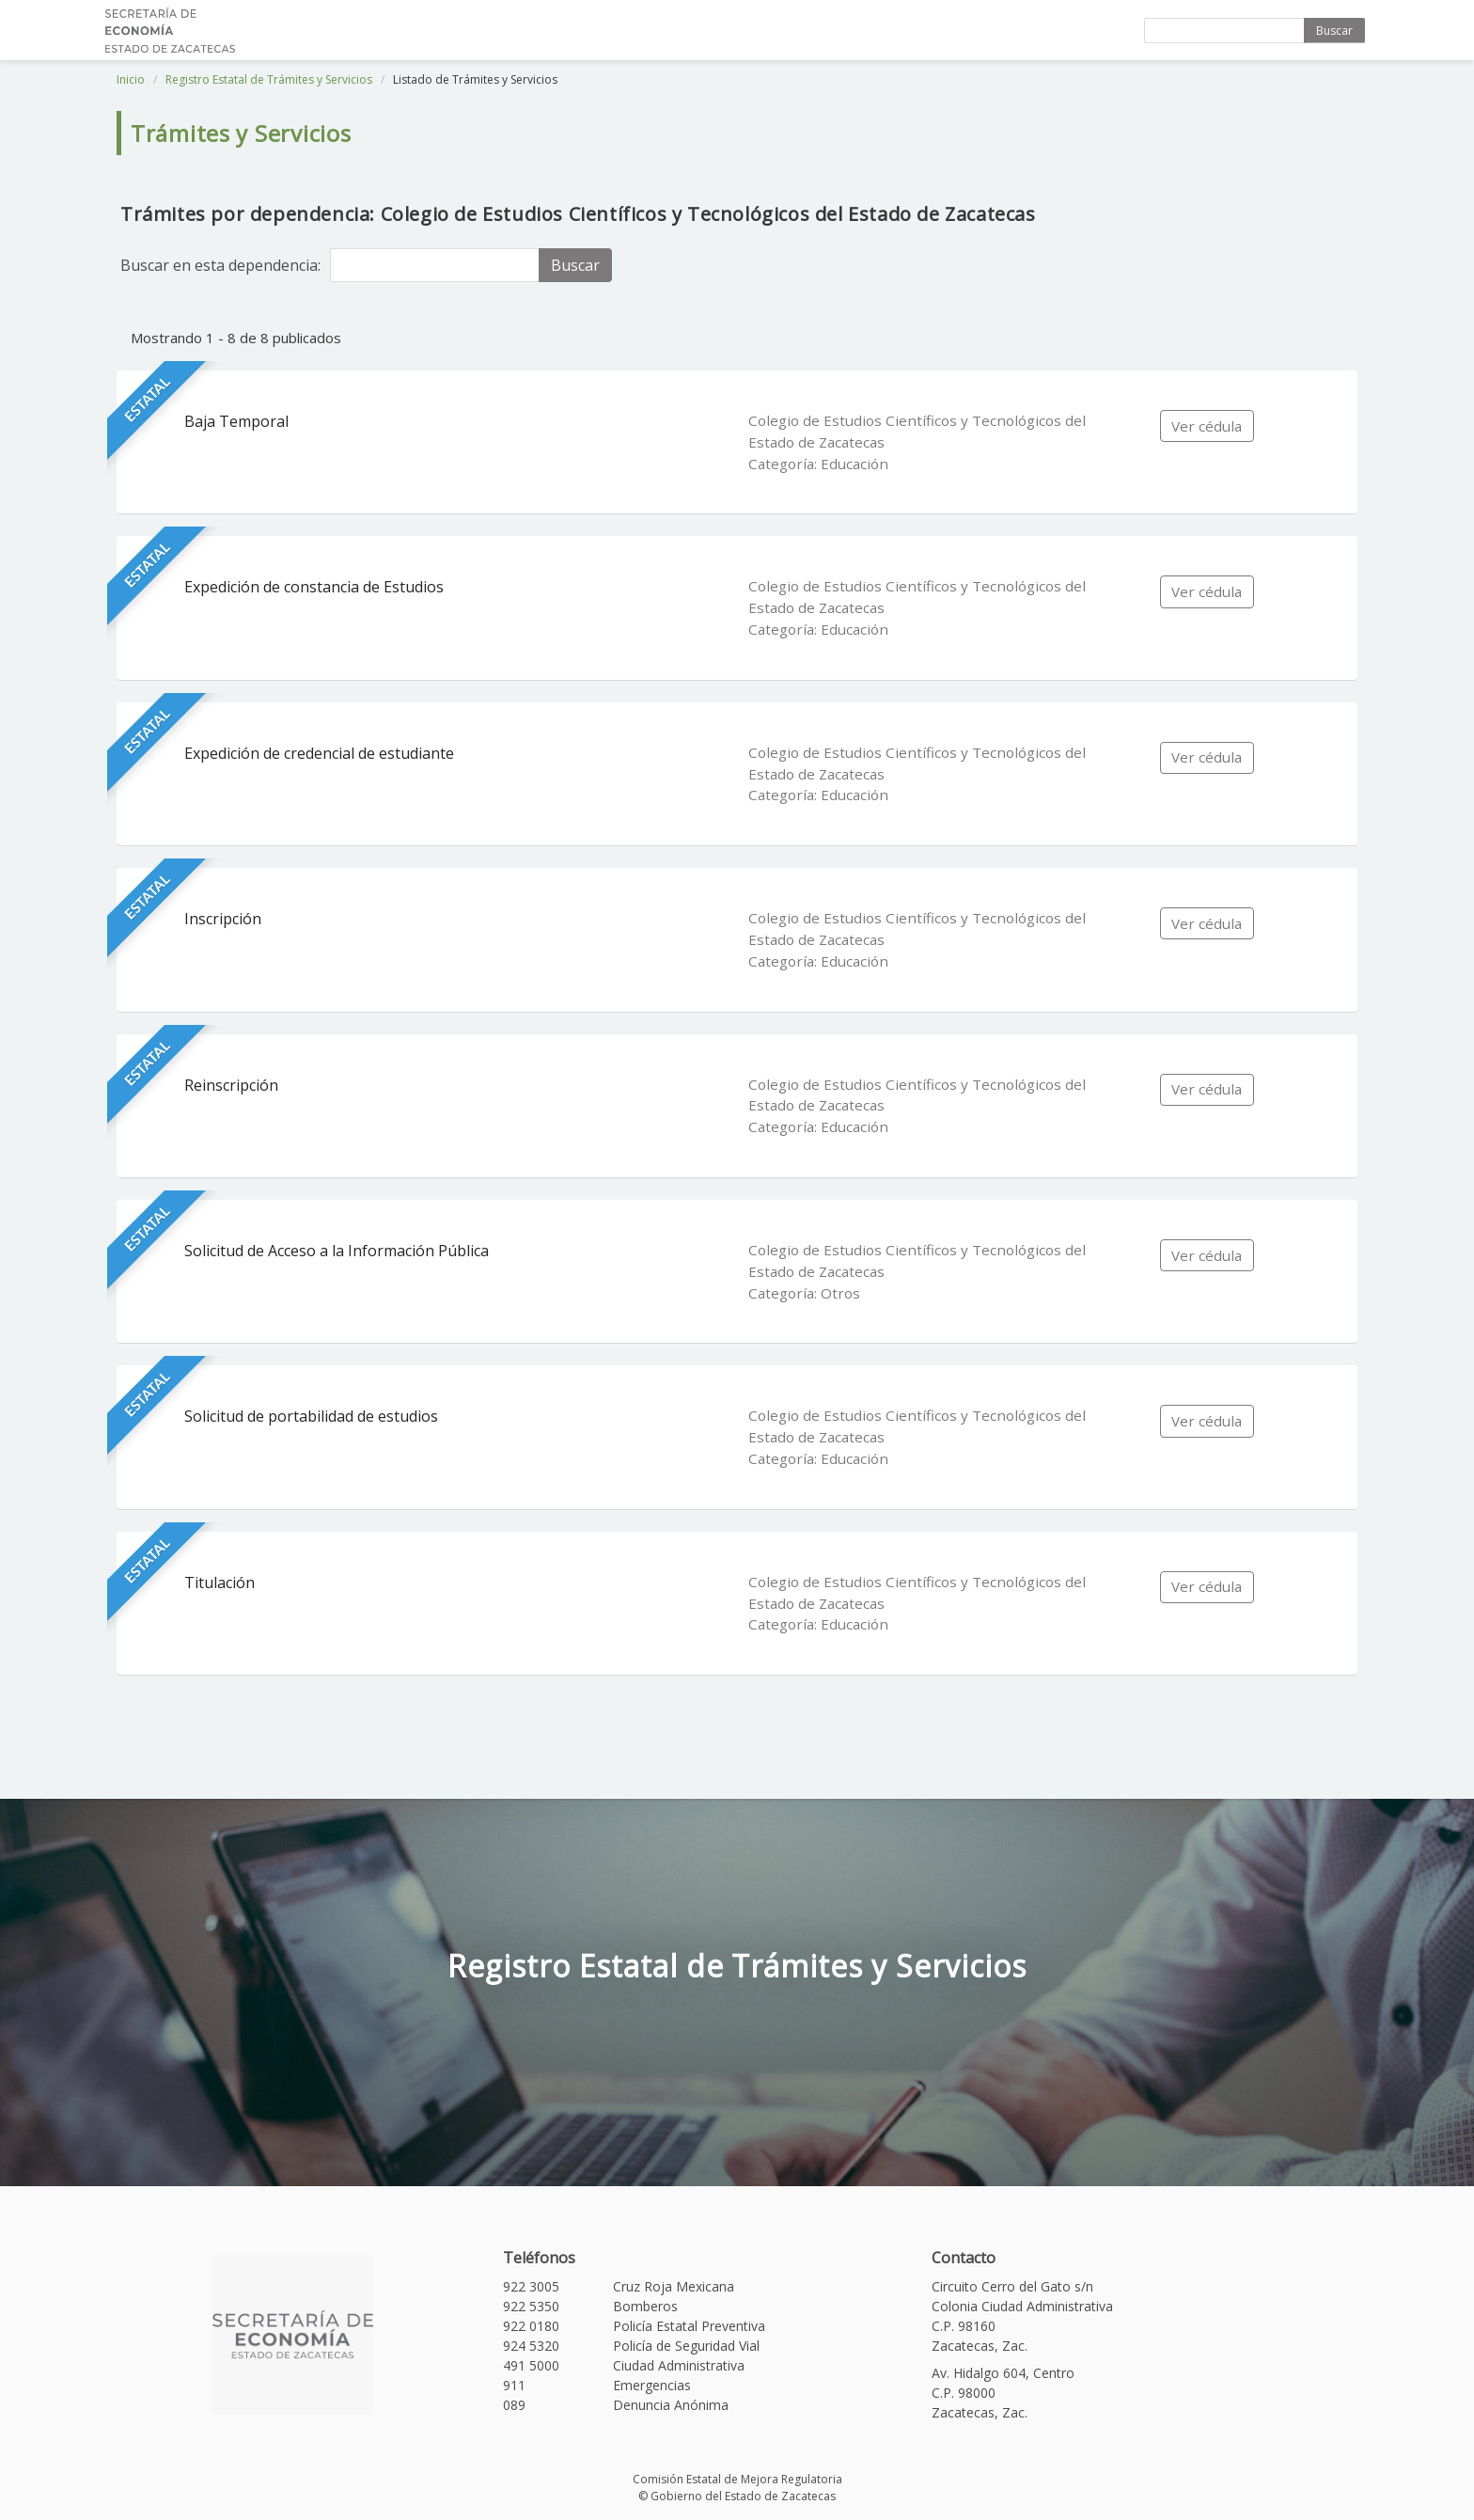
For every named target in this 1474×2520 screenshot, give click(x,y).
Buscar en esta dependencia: (220, 265)
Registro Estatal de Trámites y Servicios (268, 79)
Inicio (131, 79)
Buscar (1334, 31)
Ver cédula (1206, 426)
